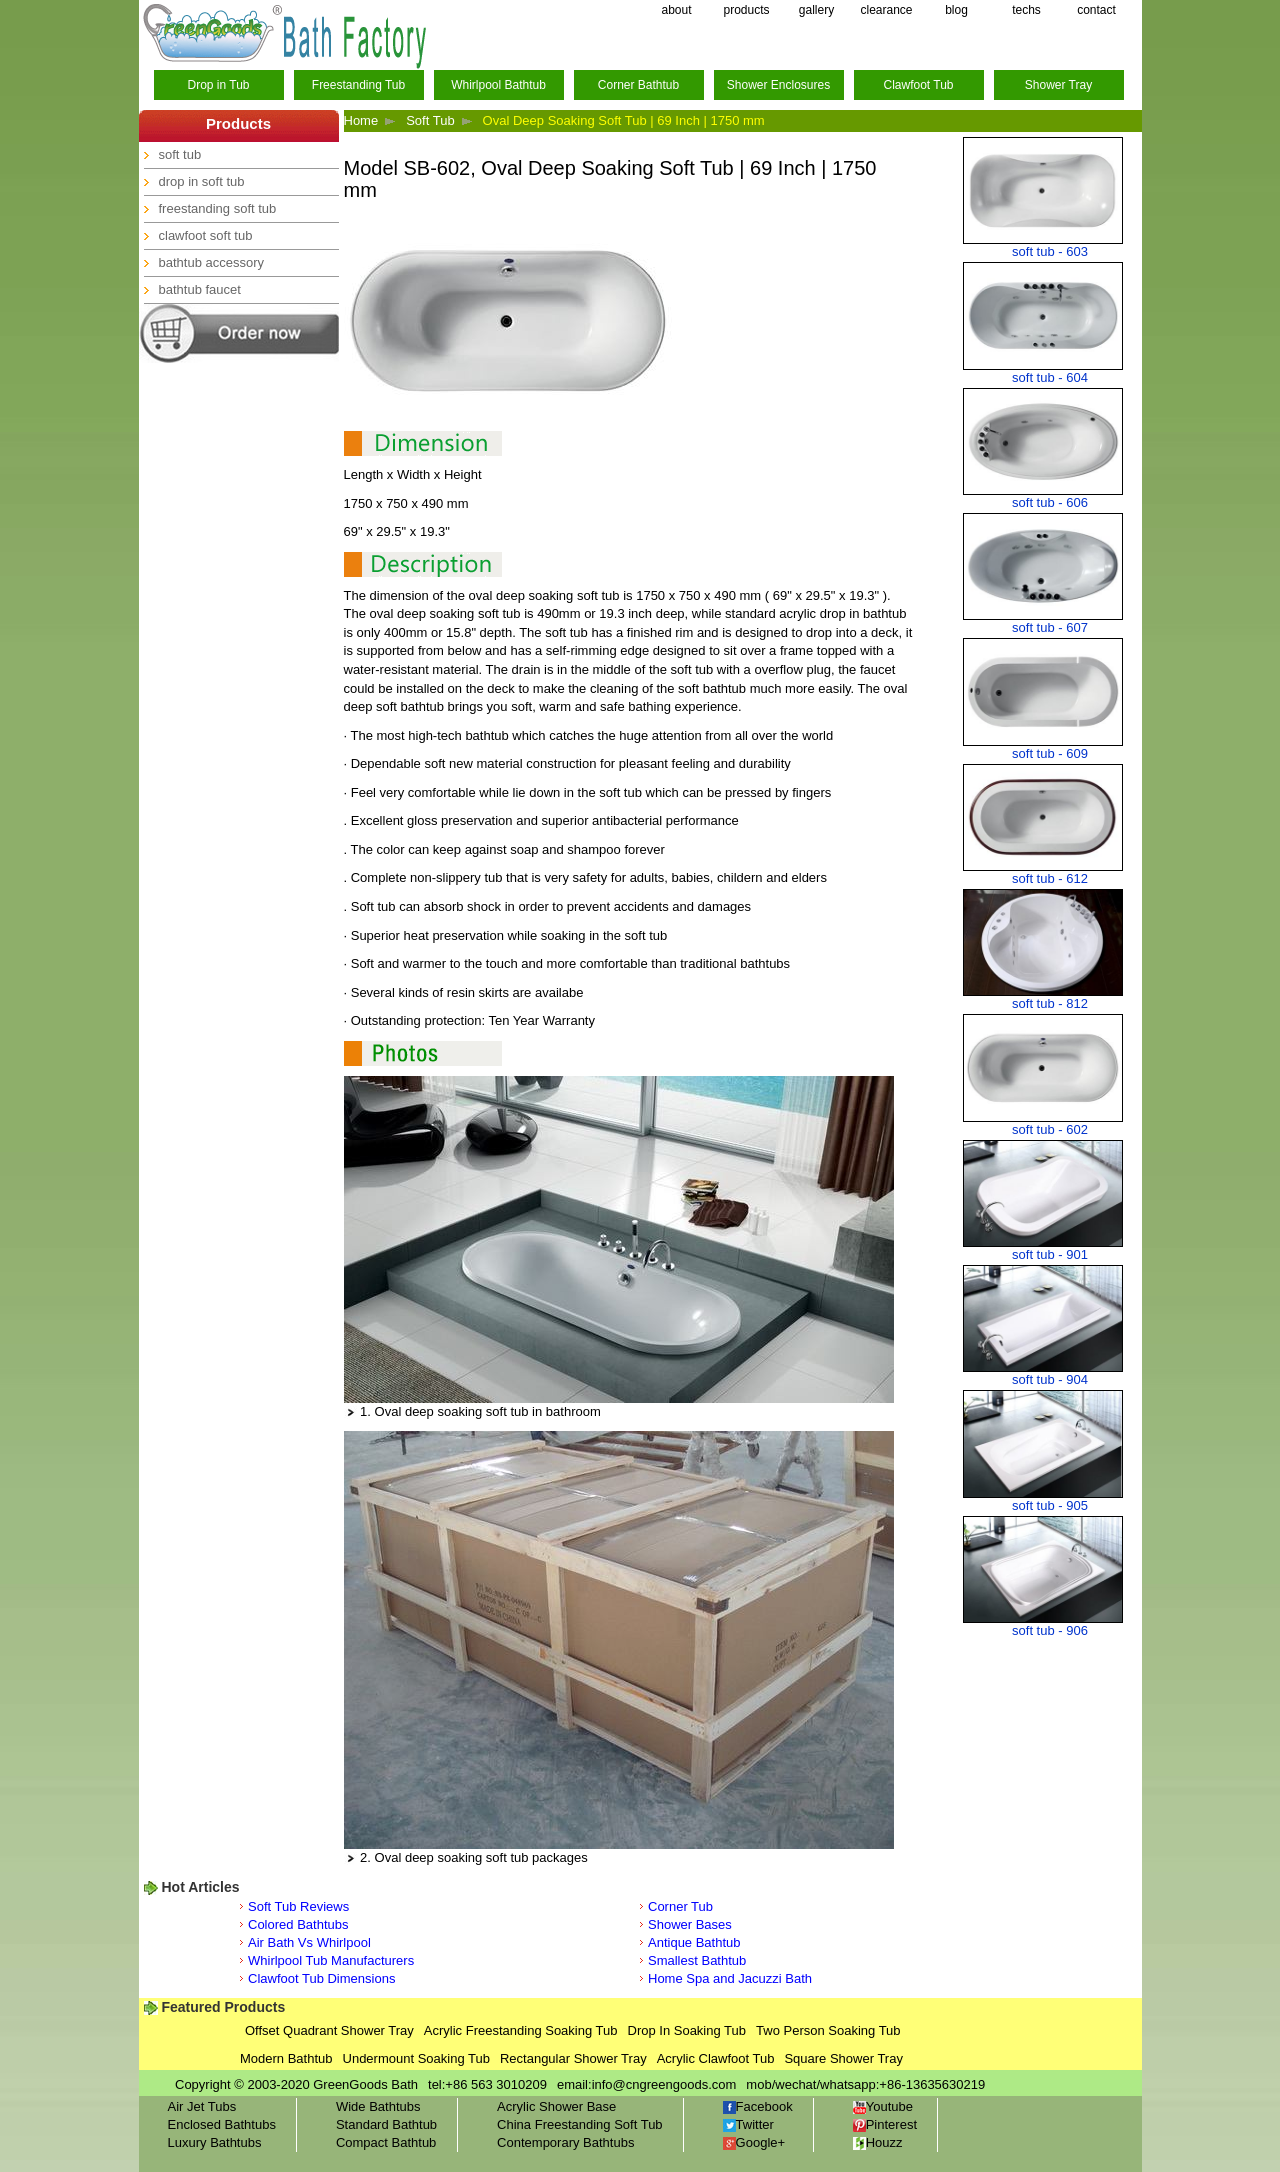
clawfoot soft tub (206, 235)
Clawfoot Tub (918, 85)
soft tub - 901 (1050, 1254)
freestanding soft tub (218, 208)
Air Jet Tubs (202, 2106)
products (746, 10)
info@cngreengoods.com (664, 2084)
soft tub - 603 (1050, 251)
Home (361, 120)
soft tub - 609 (1050, 753)
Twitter (748, 2124)
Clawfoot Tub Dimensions (321, 1978)
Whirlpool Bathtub (498, 85)
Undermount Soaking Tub (416, 2058)
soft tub (180, 154)
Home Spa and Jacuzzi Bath (730, 1978)
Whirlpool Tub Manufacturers (331, 1960)
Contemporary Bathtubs (565, 2142)
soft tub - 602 (1050, 1129)
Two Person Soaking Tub (828, 2030)
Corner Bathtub (638, 85)
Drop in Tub (218, 85)
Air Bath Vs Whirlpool (309, 1942)
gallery (816, 10)
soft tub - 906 (1050, 1630)
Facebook (758, 2106)
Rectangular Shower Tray (573, 2058)
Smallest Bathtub (697, 1960)
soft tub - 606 (1050, 502)
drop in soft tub (202, 181)
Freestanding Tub (358, 85)
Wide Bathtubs (378, 2106)
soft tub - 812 (1050, 1003)
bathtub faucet (200, 289)
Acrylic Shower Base (556, 2106)
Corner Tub (680, 1906)
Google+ (754, 2142)
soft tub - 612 (1050, 878)
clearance (886, 10)
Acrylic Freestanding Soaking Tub (521, 2030)
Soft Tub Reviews (298, 1906)
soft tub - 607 (1050, 627)
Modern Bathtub (286, 2058)
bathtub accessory (212, 262)
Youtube (883, 2106)
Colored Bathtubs (298, 1924)
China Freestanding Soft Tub (580, 2124)
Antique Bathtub (694, 1942)
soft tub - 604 (1050, 377)
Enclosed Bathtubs (222, 2124)
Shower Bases (690, 1924)
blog (956, 10)
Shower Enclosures (778, 85)
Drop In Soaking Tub (687, 2030)
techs (1026, 10)
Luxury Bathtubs (215, 2142)
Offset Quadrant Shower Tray (329, 2030)
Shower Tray (1058, 85)
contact (1096, 10)
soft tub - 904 (1050, 1379)
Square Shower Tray (843, 2058)
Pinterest (885, 2124)
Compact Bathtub (386, 2142)
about (676, 10)
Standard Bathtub (386, 2124)
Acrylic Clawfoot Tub (716, 2058)
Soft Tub (430, 120)
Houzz (878, 2142)
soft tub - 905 (1050, 1505)
